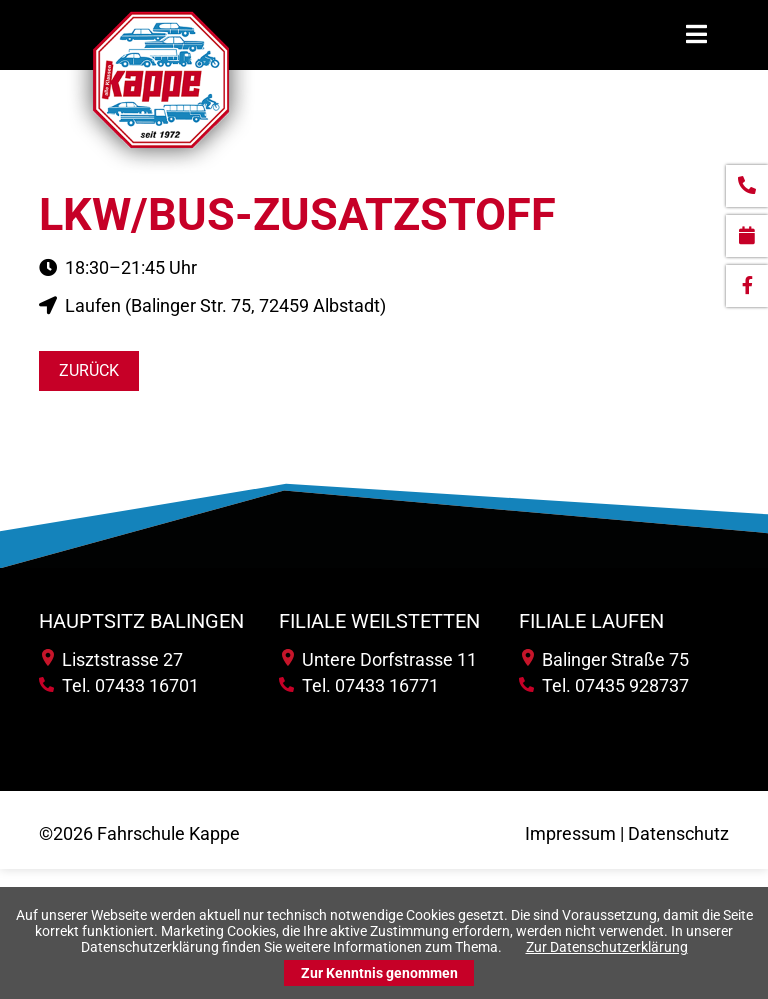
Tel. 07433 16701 (119, 685)
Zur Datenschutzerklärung (607, 947)
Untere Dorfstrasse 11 (379, 659)
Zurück (89, 370)
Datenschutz (678, 833)
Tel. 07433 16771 (359, 685)
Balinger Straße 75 (605, 659)
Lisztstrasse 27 (112, 659)
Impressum (570, 833)
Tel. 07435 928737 (604, 685)
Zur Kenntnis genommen (379, 973)
